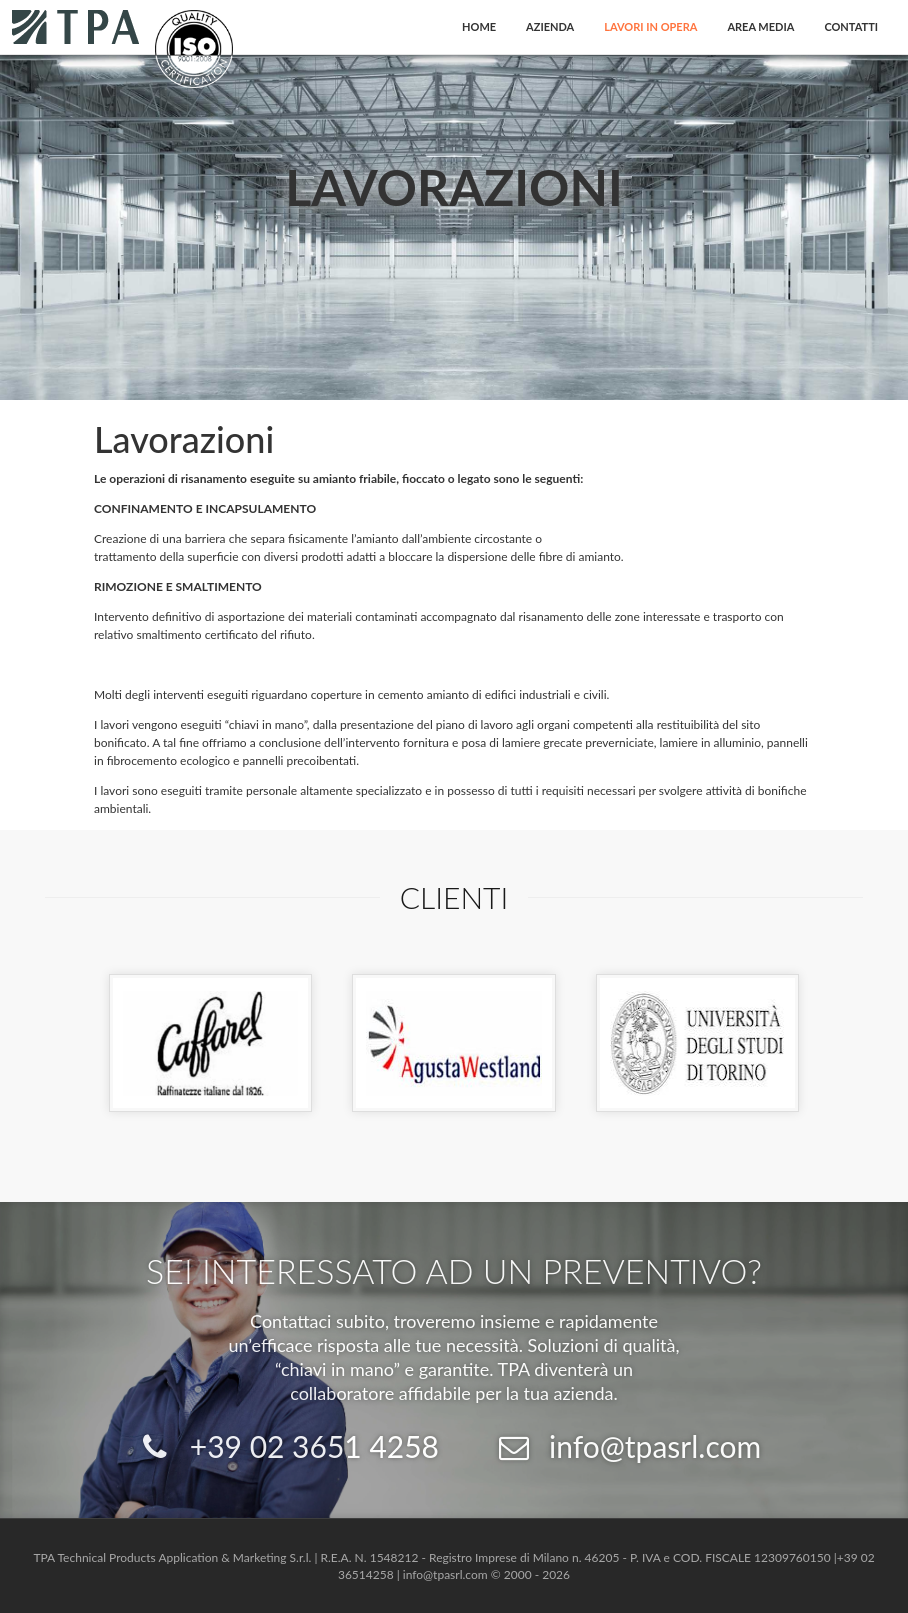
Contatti (851, 26)
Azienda (550, 26)
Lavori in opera (650, 26)
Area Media (760, 26)
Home (479, 26)
